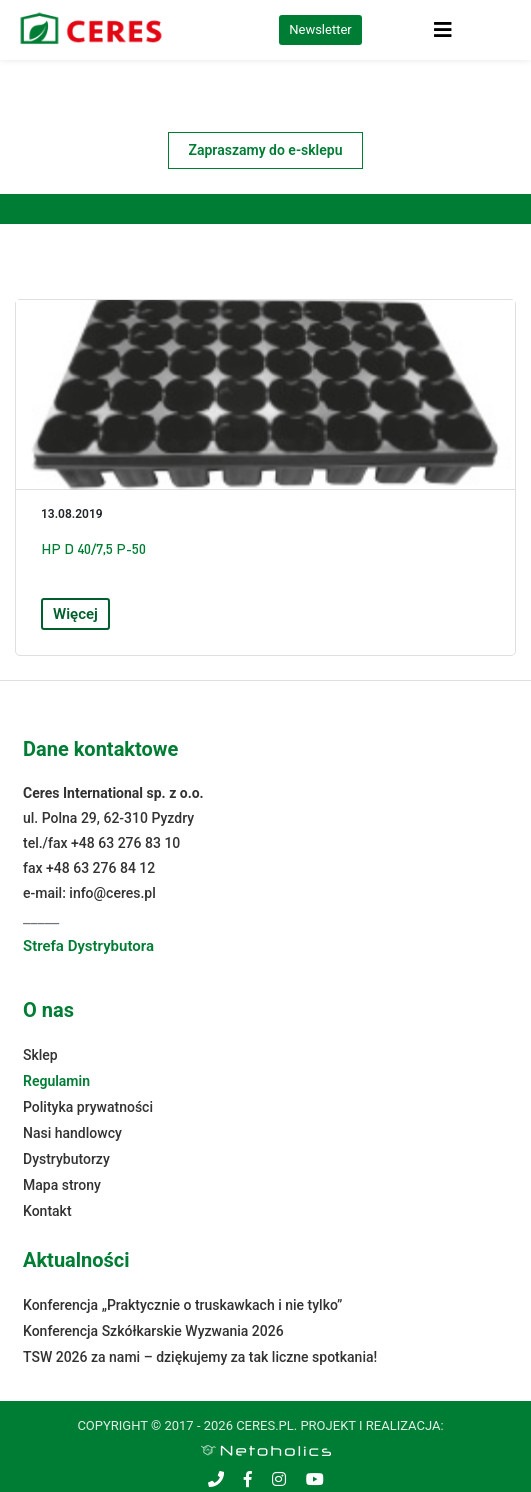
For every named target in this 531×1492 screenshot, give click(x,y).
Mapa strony (62, 1185)
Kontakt (47, 1211)
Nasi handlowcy (72, 1133)
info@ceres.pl (112, 893)
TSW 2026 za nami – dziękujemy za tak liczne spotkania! (200, 1357)
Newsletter (320, 29)
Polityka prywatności (88, 1107)
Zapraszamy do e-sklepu (266, 150)
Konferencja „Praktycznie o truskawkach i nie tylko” (182, 1305)
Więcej (75, 614)
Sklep (40, 1055)
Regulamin (56, 1081)
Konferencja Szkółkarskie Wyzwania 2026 (153, 1331)
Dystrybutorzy (66, 1159)
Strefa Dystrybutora (88, 946)
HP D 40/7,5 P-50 (93, 548)
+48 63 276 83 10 (125, 843)
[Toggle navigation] (443, 30)
